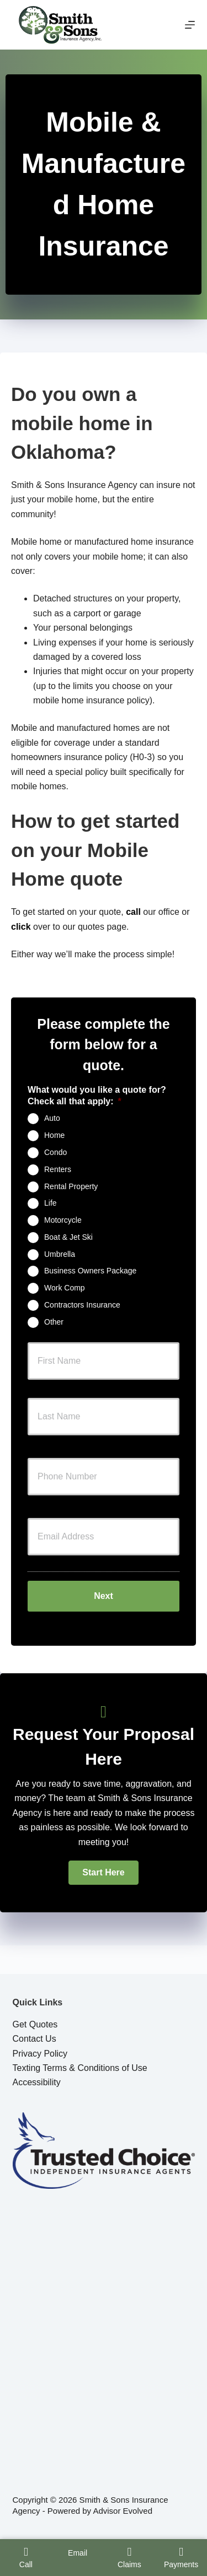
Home (54, 1135)
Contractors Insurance (82, 1304)
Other (53, 1321)
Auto (52, 1118)
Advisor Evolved (122, 2510)
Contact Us (34, 2038)
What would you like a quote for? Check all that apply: (97, 1095)
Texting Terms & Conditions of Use (80, 2068)
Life (50, 1202)
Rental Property (71, 1185)
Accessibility (37, 2082)
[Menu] (190, 25)
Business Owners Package (90, 1270)
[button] (103, 1873)
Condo (55, 1152)
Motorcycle (63, 1220)
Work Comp (64, 1287)
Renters (57, 1168)
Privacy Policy (40, 2053)
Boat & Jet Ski (68, 1237)
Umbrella (59, 1253)
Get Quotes (35, 2024)
